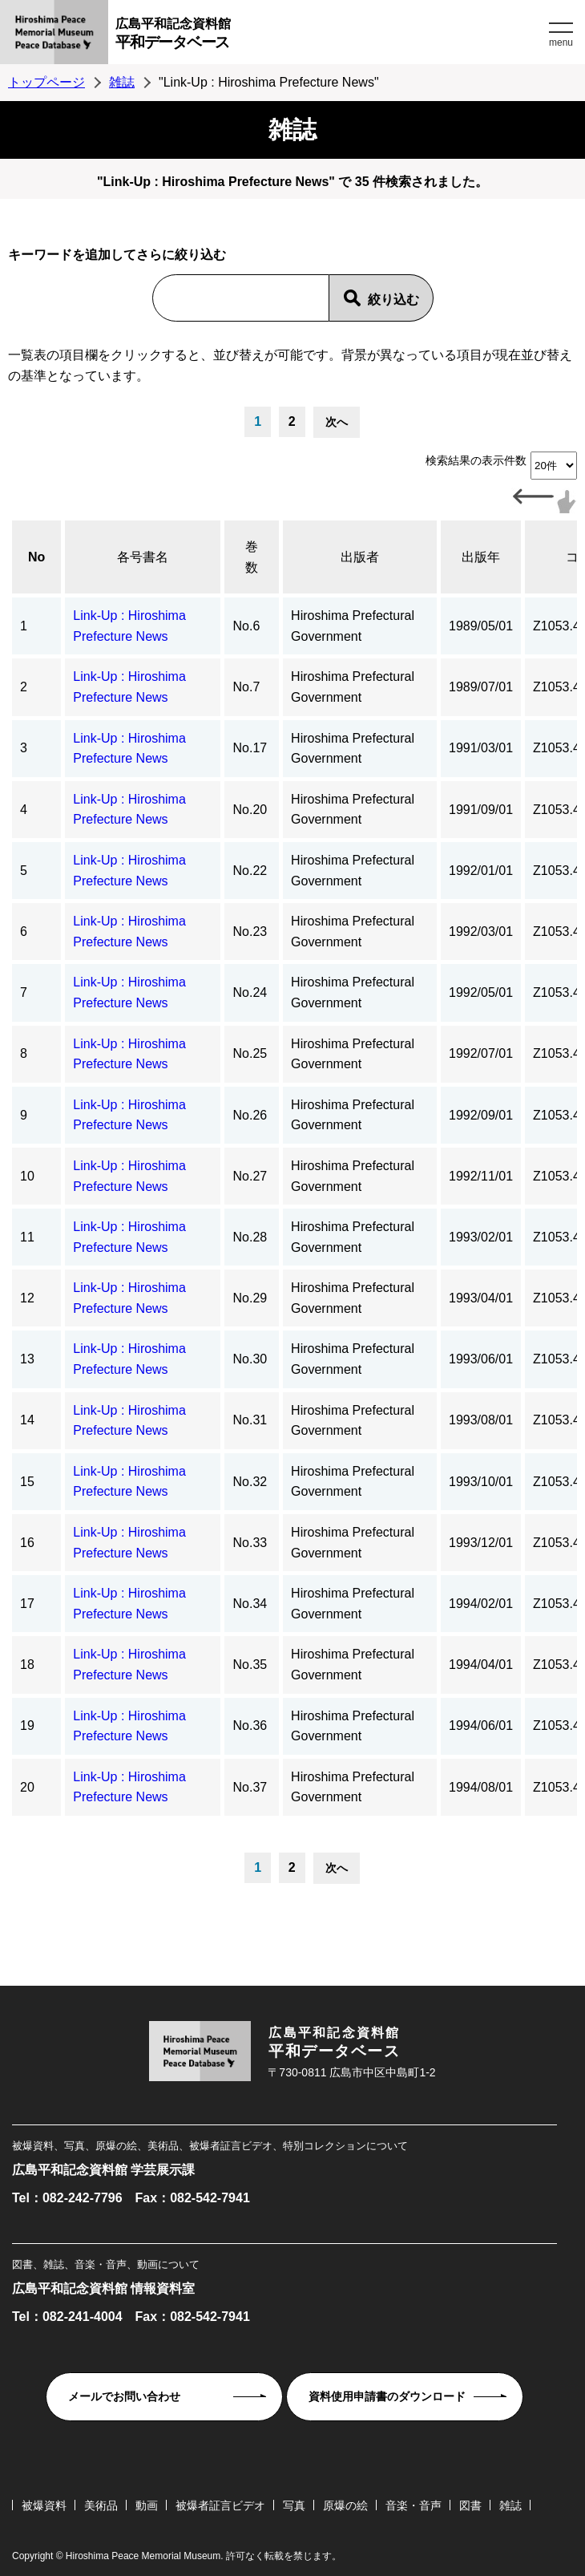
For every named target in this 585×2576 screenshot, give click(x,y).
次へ (336, 421)
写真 (294, 2505)
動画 (146, 2505)
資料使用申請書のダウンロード (387, 2396)
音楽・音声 (413, 2505)
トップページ (46, 82)
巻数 (251, 557)
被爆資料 (44, 2505)
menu (561, 42)
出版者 (360, 557)
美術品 (101, 2505)
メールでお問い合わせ (124, 2396)
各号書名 (142, 557)
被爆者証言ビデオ (220, 2505)
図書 (470, 2505)
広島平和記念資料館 (330, 36)
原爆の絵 (345, 2505)
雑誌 (122, 82)
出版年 (481, 557)
